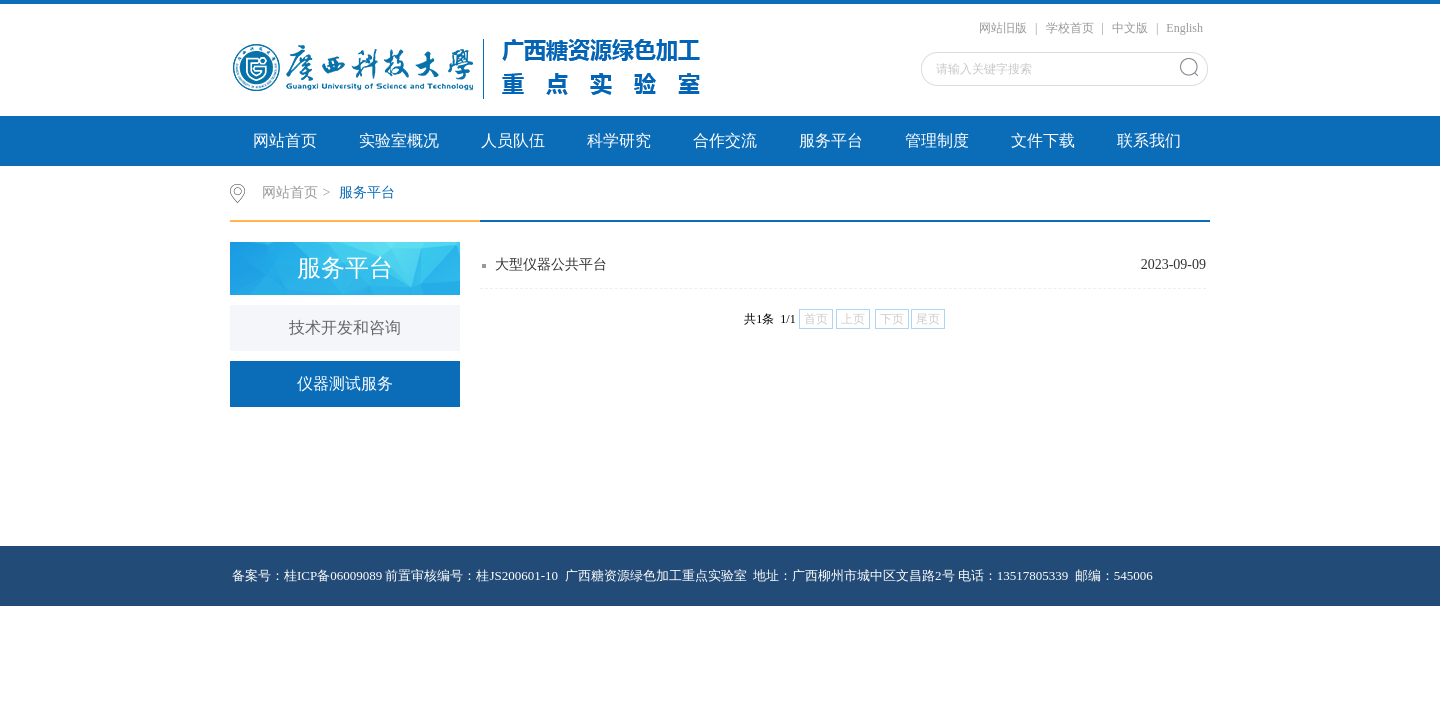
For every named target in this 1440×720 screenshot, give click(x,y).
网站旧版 (1003, 28)
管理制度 (937, 140)
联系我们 (1149, 140)
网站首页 (285, 140)
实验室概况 (399, 140)
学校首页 (1070, 28)
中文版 (1130, 28)
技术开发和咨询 (345, 327)
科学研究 (619, 140)
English (1184, 28)
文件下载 (1043, 140)
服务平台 (831, 140)
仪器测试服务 (345, 383)
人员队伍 (513, 140)
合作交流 (725, 140)
